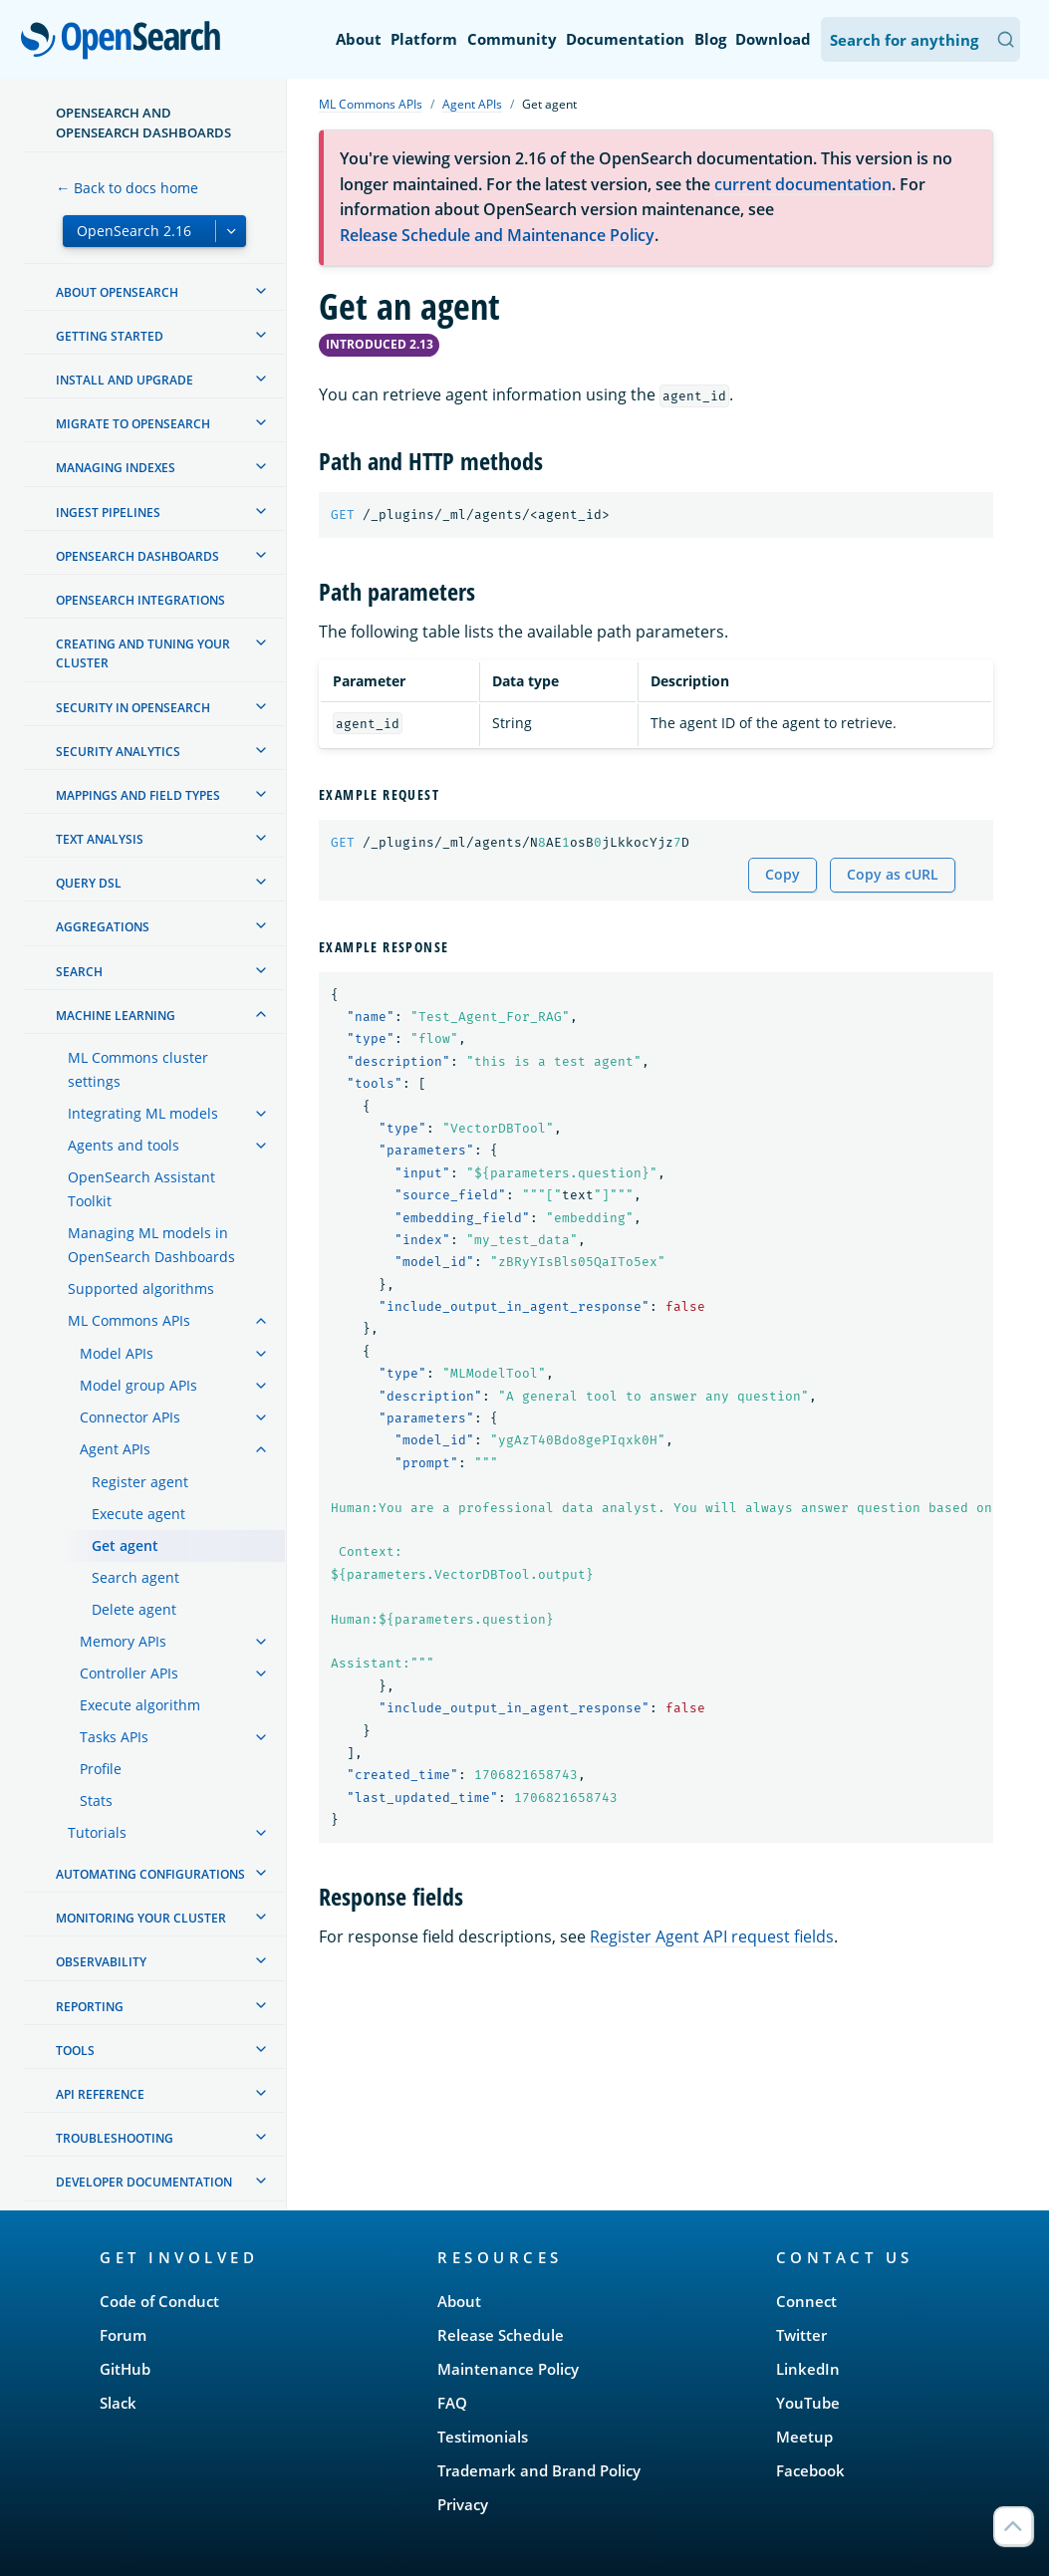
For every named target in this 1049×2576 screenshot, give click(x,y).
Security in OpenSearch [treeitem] (133, 707)
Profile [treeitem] (101, 1768)
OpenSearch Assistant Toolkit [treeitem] (141, 1188)
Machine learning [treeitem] (115, 1015)
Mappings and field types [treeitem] (138, 795)
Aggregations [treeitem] (102, 926)
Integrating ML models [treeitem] (143, 1113)
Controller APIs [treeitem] (129, 1673)
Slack (118, 2403)
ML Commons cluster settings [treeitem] (138, 1069)
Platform (424, 39)
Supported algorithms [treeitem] (141, 1288)
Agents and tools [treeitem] (123, 1145)
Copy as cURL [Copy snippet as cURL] (892, 874)
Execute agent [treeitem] (138, 1513)
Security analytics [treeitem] (118, 751)
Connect (806, 2301)
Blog (710, 39)
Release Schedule (500, 2335)
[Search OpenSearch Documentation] (920, 39)
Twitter (801, 2335)
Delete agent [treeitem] (134, 1609)
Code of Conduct (159, 2301)
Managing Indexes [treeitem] (115, 467)
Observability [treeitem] (101, 1961)
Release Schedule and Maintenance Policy (497, 235)
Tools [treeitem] (75, 2050)
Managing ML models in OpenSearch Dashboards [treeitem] (151, 1244)
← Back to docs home (127, 187)
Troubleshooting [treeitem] (114, 2138)
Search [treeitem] (79, 971)
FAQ (452, 2403)
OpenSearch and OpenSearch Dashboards (143, 122)
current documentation (803, 184)
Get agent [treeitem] (125, 1545)
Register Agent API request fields (712, 1936)
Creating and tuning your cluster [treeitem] (143, 653)
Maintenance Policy (508, 2369)
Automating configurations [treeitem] (150, 1874)
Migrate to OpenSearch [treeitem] (133, 423)
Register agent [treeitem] (140, 1481)
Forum (123, 2335)
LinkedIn (808, 2369)
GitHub (125, 2369)
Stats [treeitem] (96, 1800)
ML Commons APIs (370, 104)
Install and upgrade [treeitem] (124, 380)
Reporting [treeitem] (90, 2006)
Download (773, 39)
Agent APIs (472, 104)
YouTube (808, 2403)
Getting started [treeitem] (109, 336)
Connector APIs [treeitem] (130, 1417)
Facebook (810, 2470)
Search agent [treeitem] (135, 1577)
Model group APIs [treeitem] (138, 1385)
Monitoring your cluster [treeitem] (141, 1918)
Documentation (625, 39)
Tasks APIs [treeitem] (114, 1736)
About (359, 39)
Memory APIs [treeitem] (123, 1641)
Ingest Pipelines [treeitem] (108, 512)
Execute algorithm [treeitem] (140, 1704)
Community (512, 39)
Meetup (804, 2437)
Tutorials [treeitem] (97, 1832)
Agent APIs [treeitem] (115, 1448)
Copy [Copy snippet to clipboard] (782, 874)
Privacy (462, 2504)
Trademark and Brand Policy (539, 2470)
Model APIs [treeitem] (116, 1353)
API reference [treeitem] (100, 2094)
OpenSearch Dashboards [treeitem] (137, 556)
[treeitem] (261, 291)
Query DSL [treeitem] (89, 883)
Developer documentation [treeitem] (144, 2182)
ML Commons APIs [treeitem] (129, 1320)
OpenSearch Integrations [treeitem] (140, 600)
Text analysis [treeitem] (99, 839)
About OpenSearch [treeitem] (117, 292)
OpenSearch (126, 42)
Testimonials (482, 2437)
